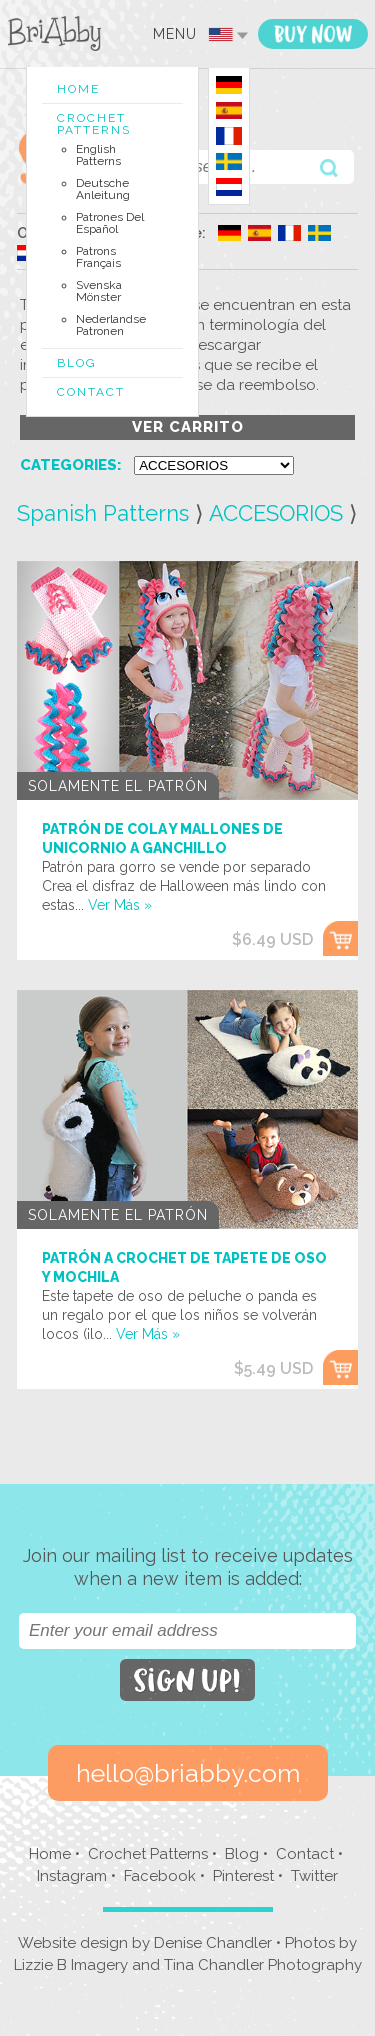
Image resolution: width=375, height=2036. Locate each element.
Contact (91, 392)
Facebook (160, 1876)
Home (78, 89)
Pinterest (243, 1876)
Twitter (314, 1876)
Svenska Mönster (99, 291)
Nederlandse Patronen (111, 325)
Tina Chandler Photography (263, 1965)
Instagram (72, 1876)
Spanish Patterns (103, 513)
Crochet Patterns (94, 124)
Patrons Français (98, 257)
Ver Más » (120, 905)
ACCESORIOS (276, 513)
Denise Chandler (213, 1943)
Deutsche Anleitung (103, 189)
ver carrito (188, 427)
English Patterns (98, 155)
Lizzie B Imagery (71, 1965)
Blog (77, 363)
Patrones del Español (110, 223)
